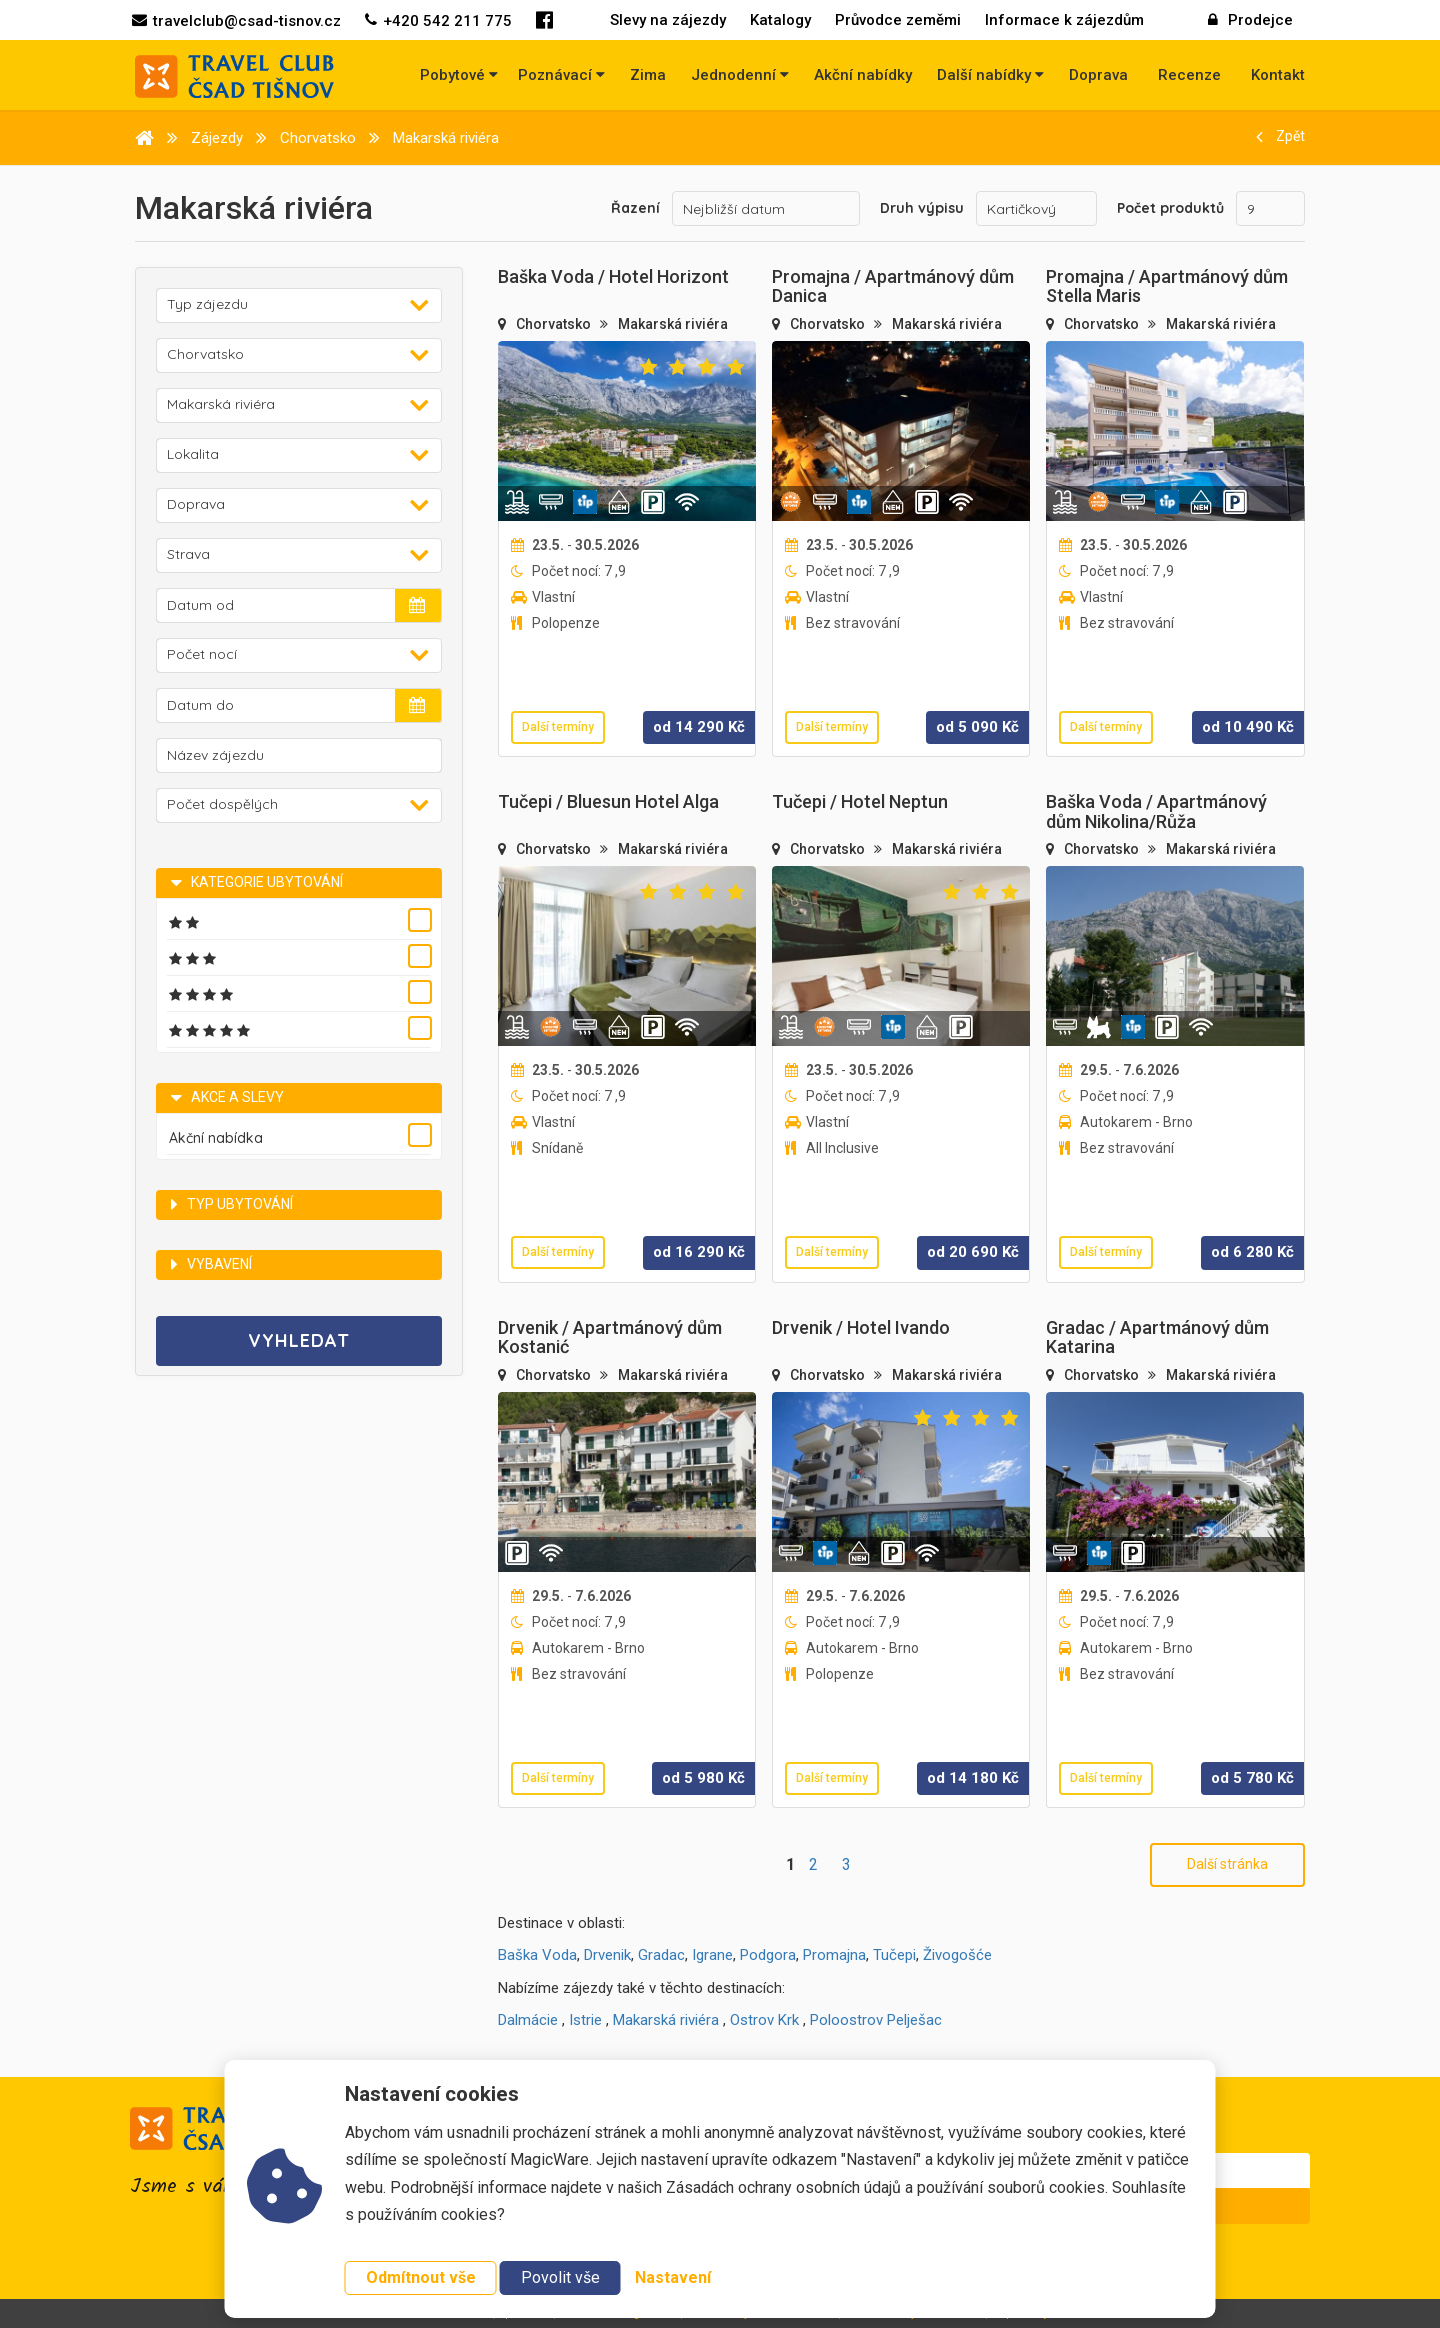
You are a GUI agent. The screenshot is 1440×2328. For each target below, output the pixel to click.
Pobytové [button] (459, 75)
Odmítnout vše (421, 2277)
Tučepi (894, 1955)
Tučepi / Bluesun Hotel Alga (608, 801)
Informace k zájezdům (1064, 20)
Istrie (585, 2020)
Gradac (661, 1955)
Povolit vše (560, 2277)
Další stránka (1227, 1864)
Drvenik (607, 1955)
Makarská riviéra (673, 324)
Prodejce (1250, 20)
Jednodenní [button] (740, 75)
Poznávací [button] (561, 75)
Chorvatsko (555, 324)
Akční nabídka (216, 1138)
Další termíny (558, 727)
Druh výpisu (922, 208)
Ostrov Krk (764, 2020)
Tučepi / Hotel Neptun (860, 801)
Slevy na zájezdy (668, 20)
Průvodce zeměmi (898, 20)
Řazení (635, 208)
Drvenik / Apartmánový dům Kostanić (610, 1337)
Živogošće (957, 1955)
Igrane (712, 1955)
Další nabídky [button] (990, 75)
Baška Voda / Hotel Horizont (613, 276)
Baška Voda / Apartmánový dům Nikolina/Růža (1156, 811)
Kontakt (1278, 75)
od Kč (699, 727)
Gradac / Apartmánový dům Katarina (1157, 1337)
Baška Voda (537, 1955)
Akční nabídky (863, 75)
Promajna (834, 1955)
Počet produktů (1170, 208)
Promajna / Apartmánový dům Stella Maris (1167, 286)
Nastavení (673, 2277)
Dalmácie (528, 2020)
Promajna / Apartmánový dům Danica (893, 286)
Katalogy (780, 20)
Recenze (1189, 75)
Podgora (768, 1955)
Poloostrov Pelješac (876, 2020)
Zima (648, 75)
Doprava (1098, 75)
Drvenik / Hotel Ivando (861, 1327)
